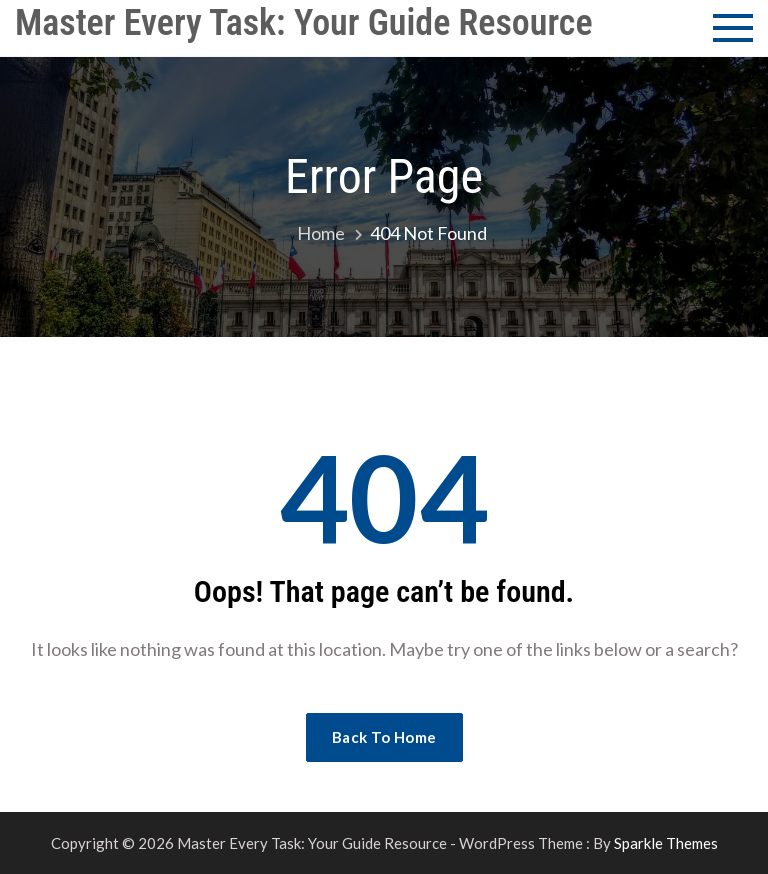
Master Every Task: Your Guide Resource (304, 23)
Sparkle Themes (666, 843)
